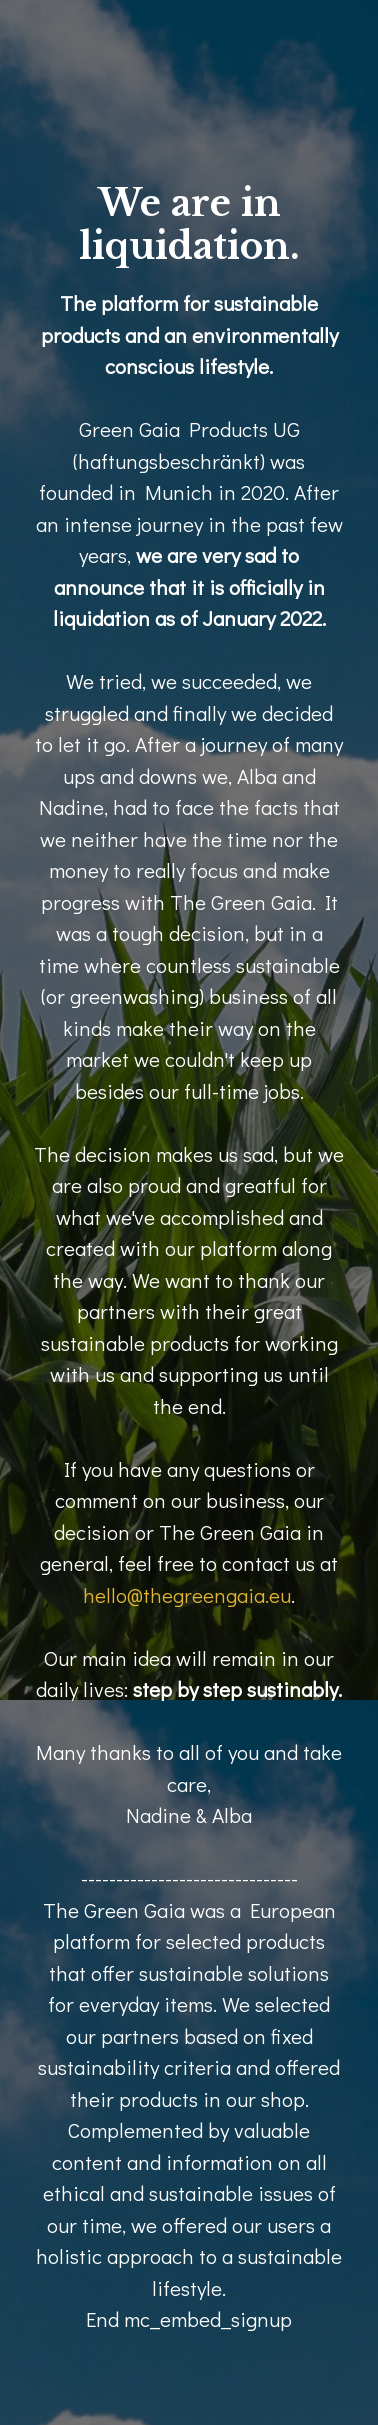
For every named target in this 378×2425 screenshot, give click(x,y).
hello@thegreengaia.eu (187, 1595)
